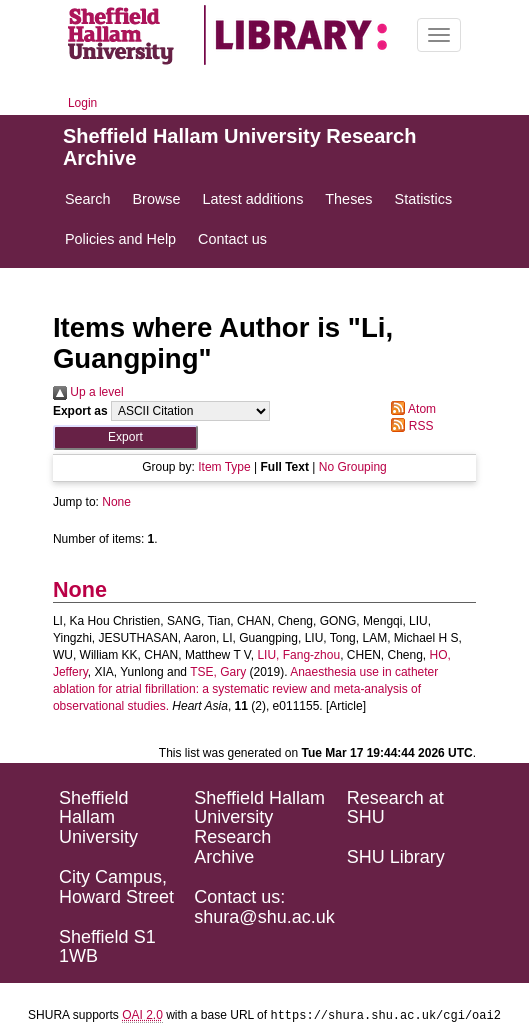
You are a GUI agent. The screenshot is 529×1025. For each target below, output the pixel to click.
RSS (409, 426)
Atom (410, 409)
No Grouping (353, 467)
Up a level (88, 392)
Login (82, 103)
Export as (80, 411)
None (116, 502)
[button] (125, 437)
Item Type (224, 467)
